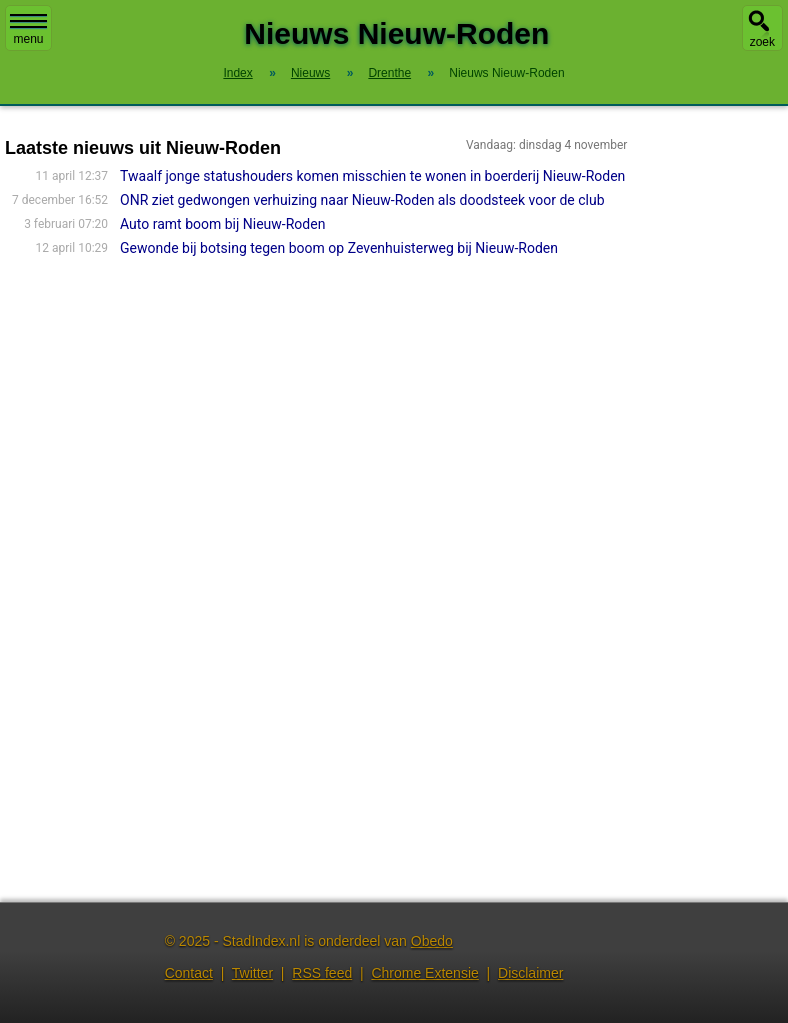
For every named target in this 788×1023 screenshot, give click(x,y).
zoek (762, 42)
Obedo (432, 941)
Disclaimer (530, 973)
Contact (189, 973)
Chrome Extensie (424, 973)
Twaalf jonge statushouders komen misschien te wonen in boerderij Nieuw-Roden (372, 176)
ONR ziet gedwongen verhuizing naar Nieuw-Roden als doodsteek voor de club (362, 200)
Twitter (252, 973)
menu (28, 30)
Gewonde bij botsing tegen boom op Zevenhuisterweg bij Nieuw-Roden (339, 248)
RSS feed (322, 973)
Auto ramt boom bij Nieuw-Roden (222, 224)
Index (237, 73)
